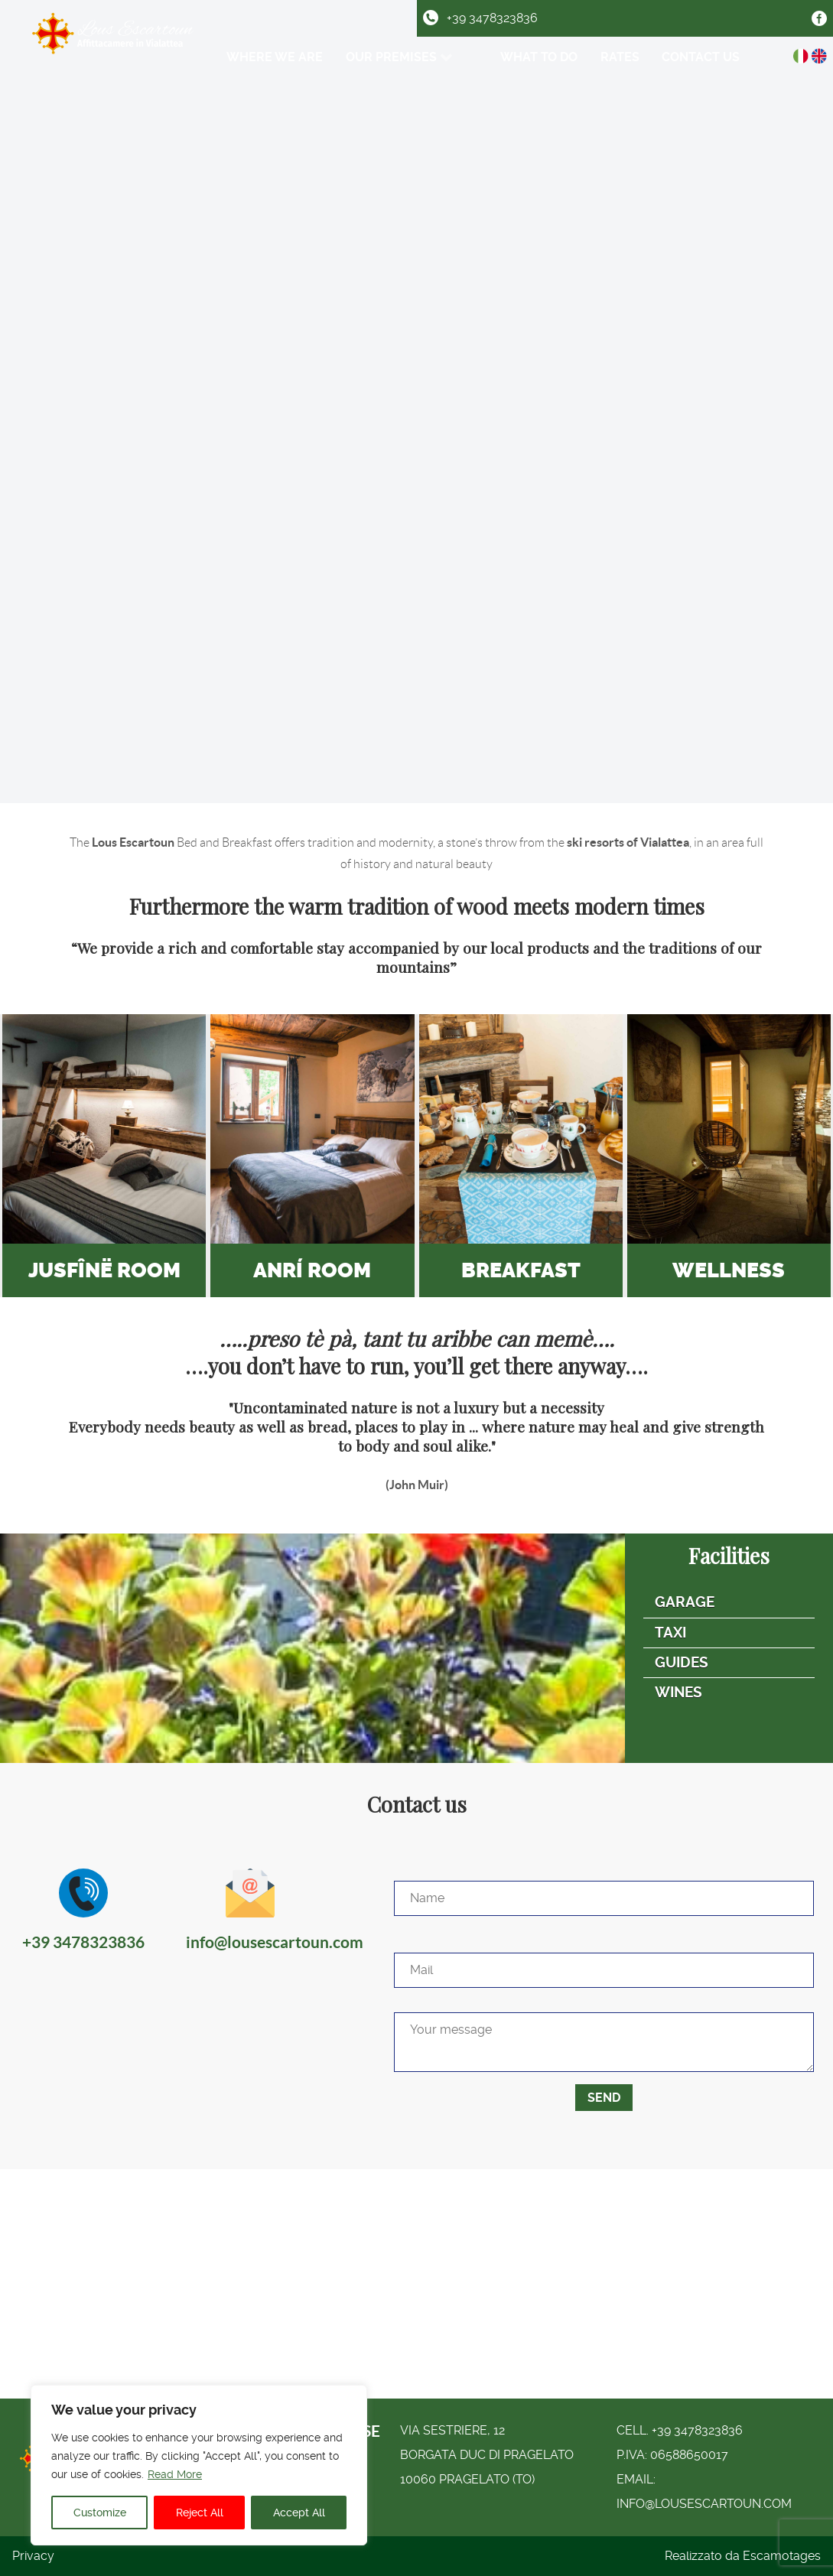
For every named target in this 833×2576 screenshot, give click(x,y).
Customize (99, 2512)
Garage (684, 1602)
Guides (681, 1662)
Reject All (199, 2512)
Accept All (299, 2512)
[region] (199, 2465)
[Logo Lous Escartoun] (114, 51)
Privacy (33, 2555)
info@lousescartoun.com (704, 2503)
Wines (678, 1692)
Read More (175, 2474)
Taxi (670, 1632)
